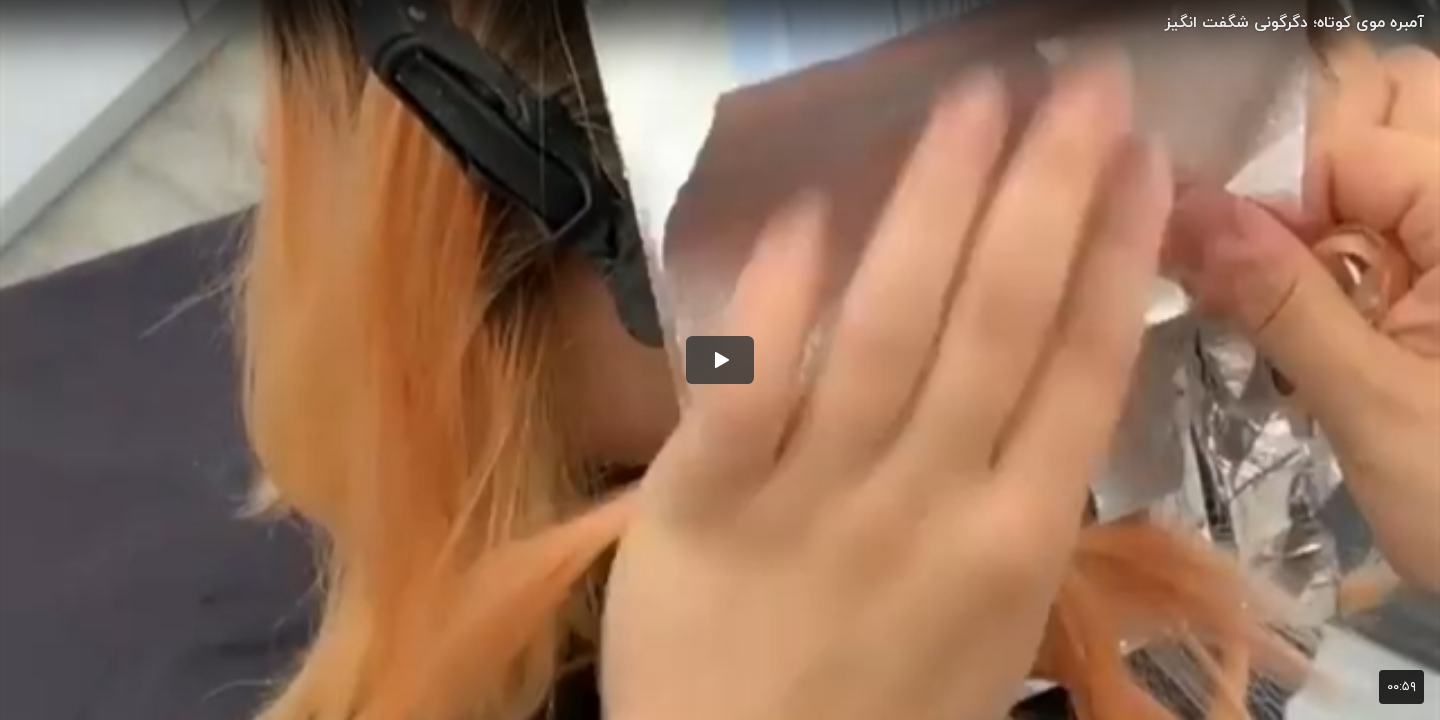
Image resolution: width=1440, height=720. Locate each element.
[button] (720, 360)
